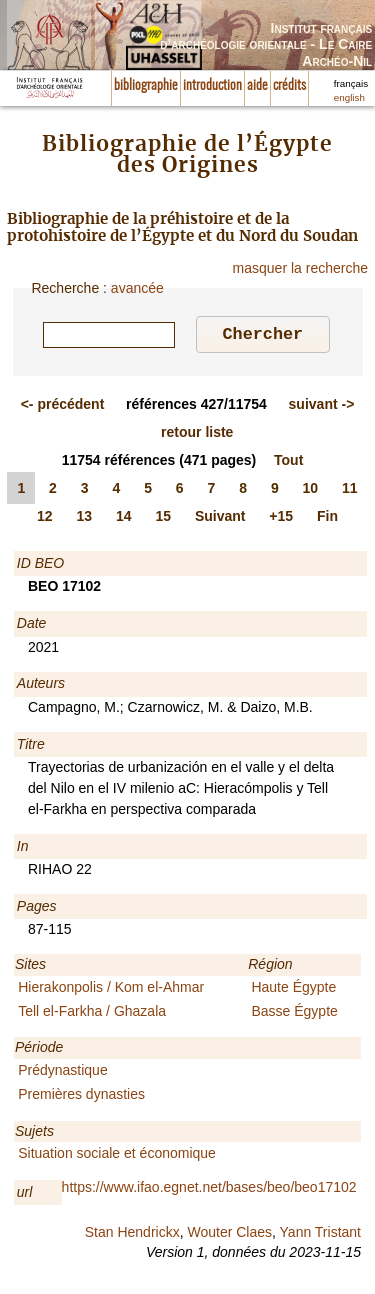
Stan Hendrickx (132, 1235)
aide (257, 86)
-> (322, 407)
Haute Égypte (293, 990)
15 (163, 519)
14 (124, 519)
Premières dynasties (81, 1097)
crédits (289, 86)
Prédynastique (63, 1073)
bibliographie (146, 86)
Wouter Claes (229, 1235)
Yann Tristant (320, 1235)
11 (350, 491)
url (25, 1195)
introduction (212, 86)
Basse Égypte (294, 1014)
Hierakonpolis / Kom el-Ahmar (111, 990)
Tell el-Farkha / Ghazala (92, 1014)
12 (45, 519)
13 (84, 519)
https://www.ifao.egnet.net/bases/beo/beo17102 (209, 1190)
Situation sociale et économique (117, 1156)
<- (63, 407)
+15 (281, 519)
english (349, 97)
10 (311, 491)
